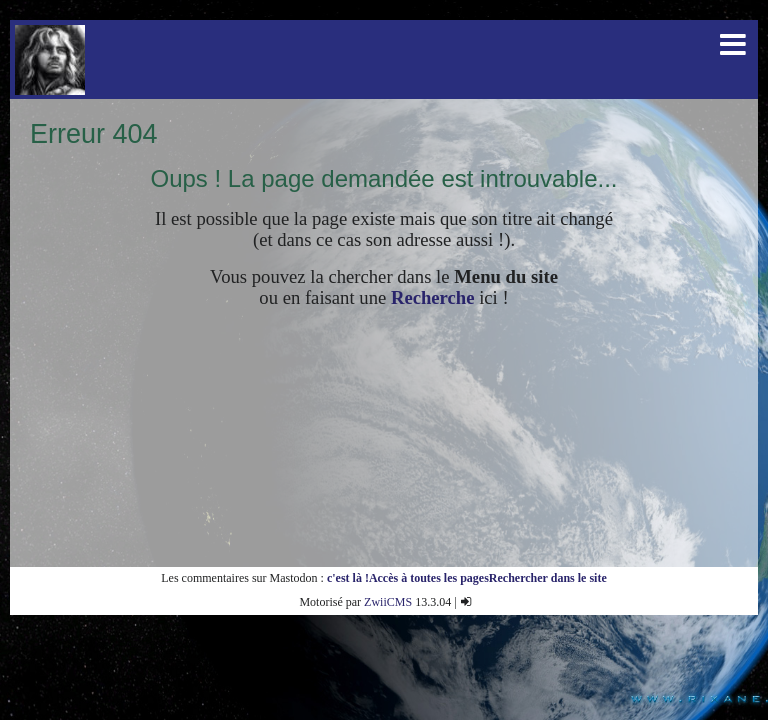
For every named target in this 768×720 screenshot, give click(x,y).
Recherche (433, 297)
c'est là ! (348, 578)
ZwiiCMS (388, 602)
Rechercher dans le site (548, 578)
